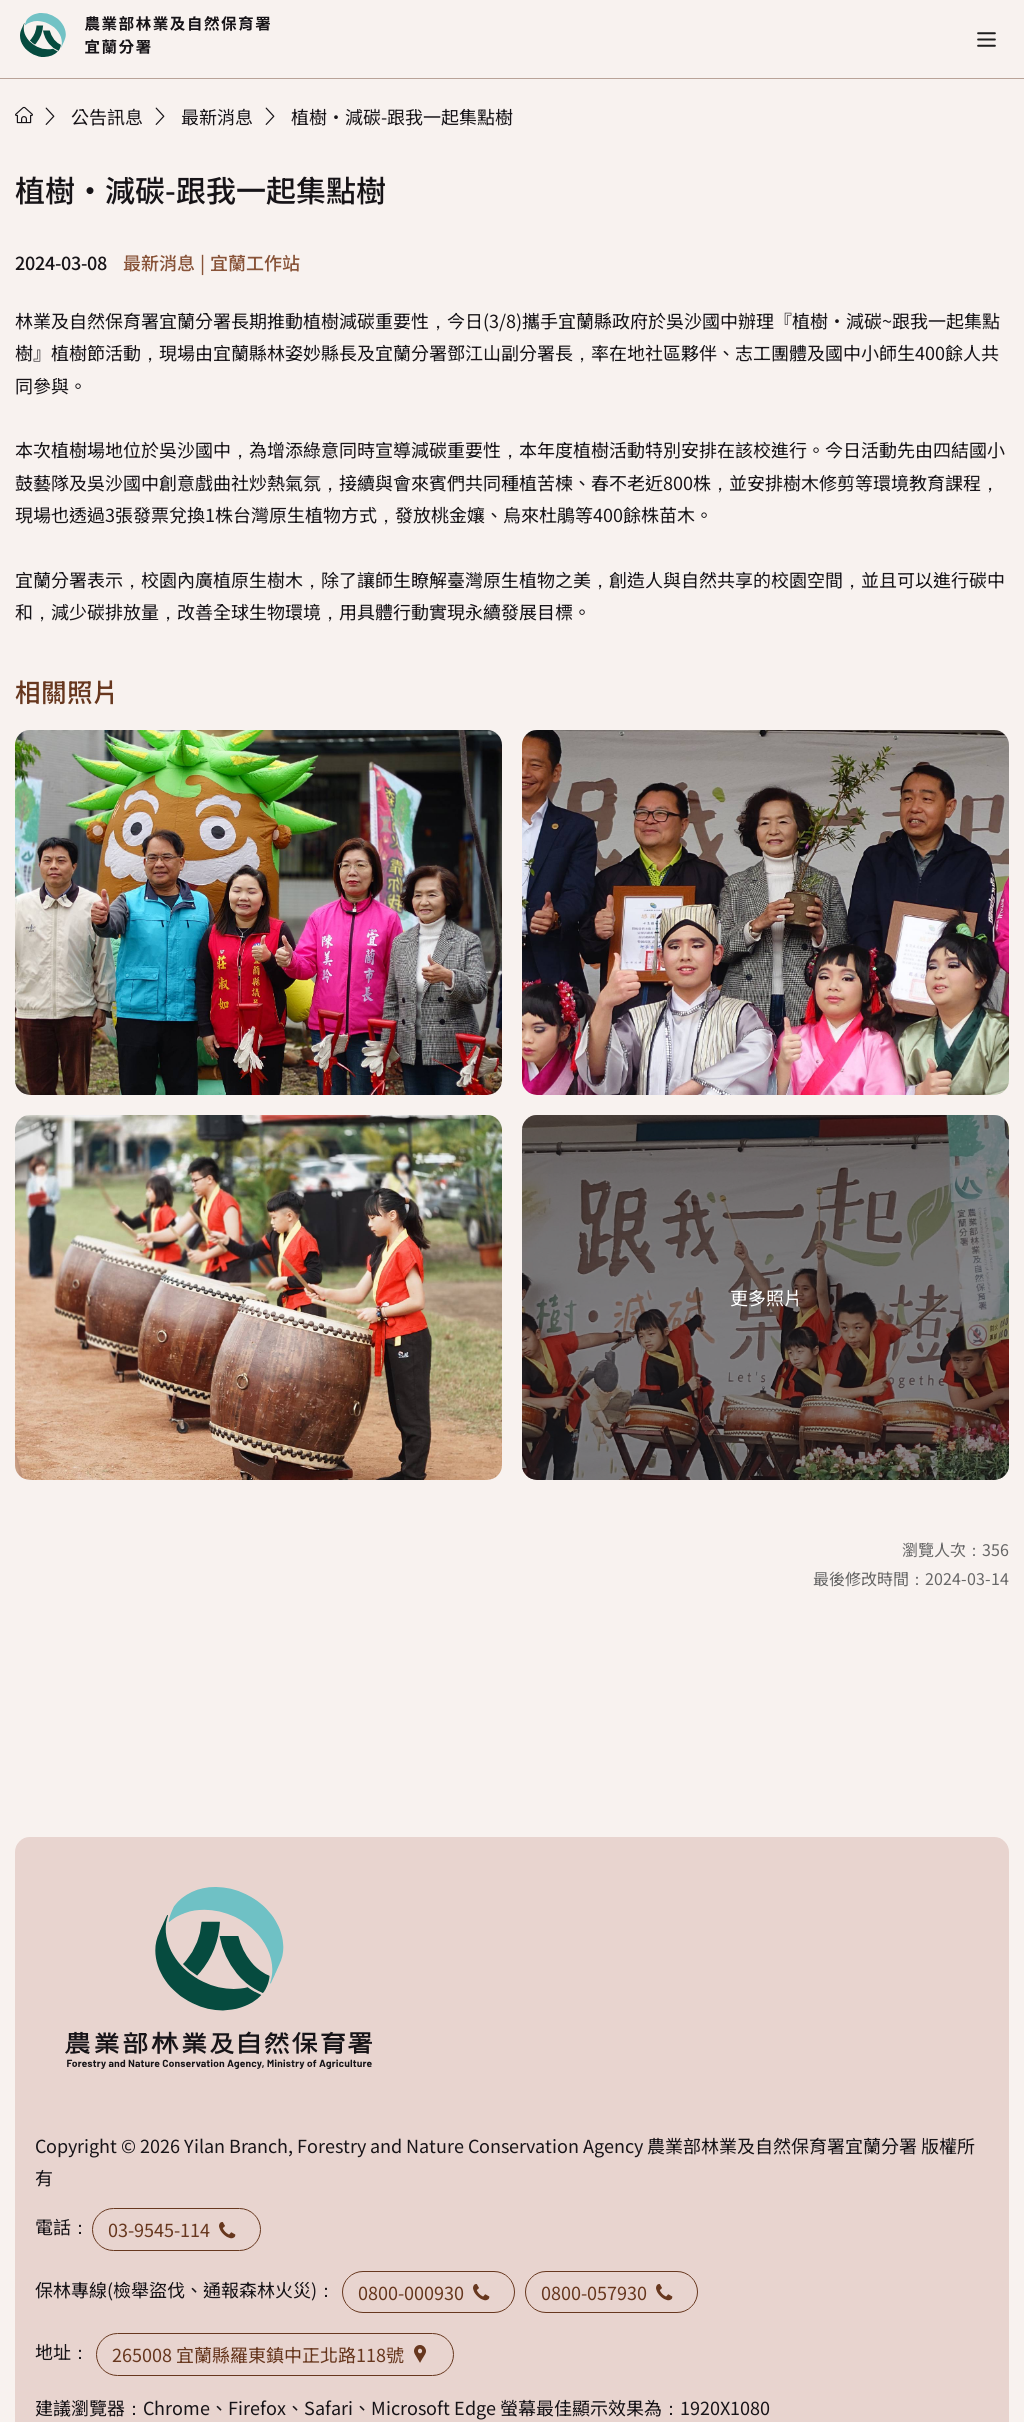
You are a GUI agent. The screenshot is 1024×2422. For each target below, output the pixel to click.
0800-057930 (611, 2292)
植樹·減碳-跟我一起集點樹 (402, 116)
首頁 (24, 115)
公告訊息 (107, 116)
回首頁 (145, 35)
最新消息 (217, 116)
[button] (986, 39)
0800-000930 (428, 2292)
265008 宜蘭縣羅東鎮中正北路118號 (275, 2354)
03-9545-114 (176, 2229)
